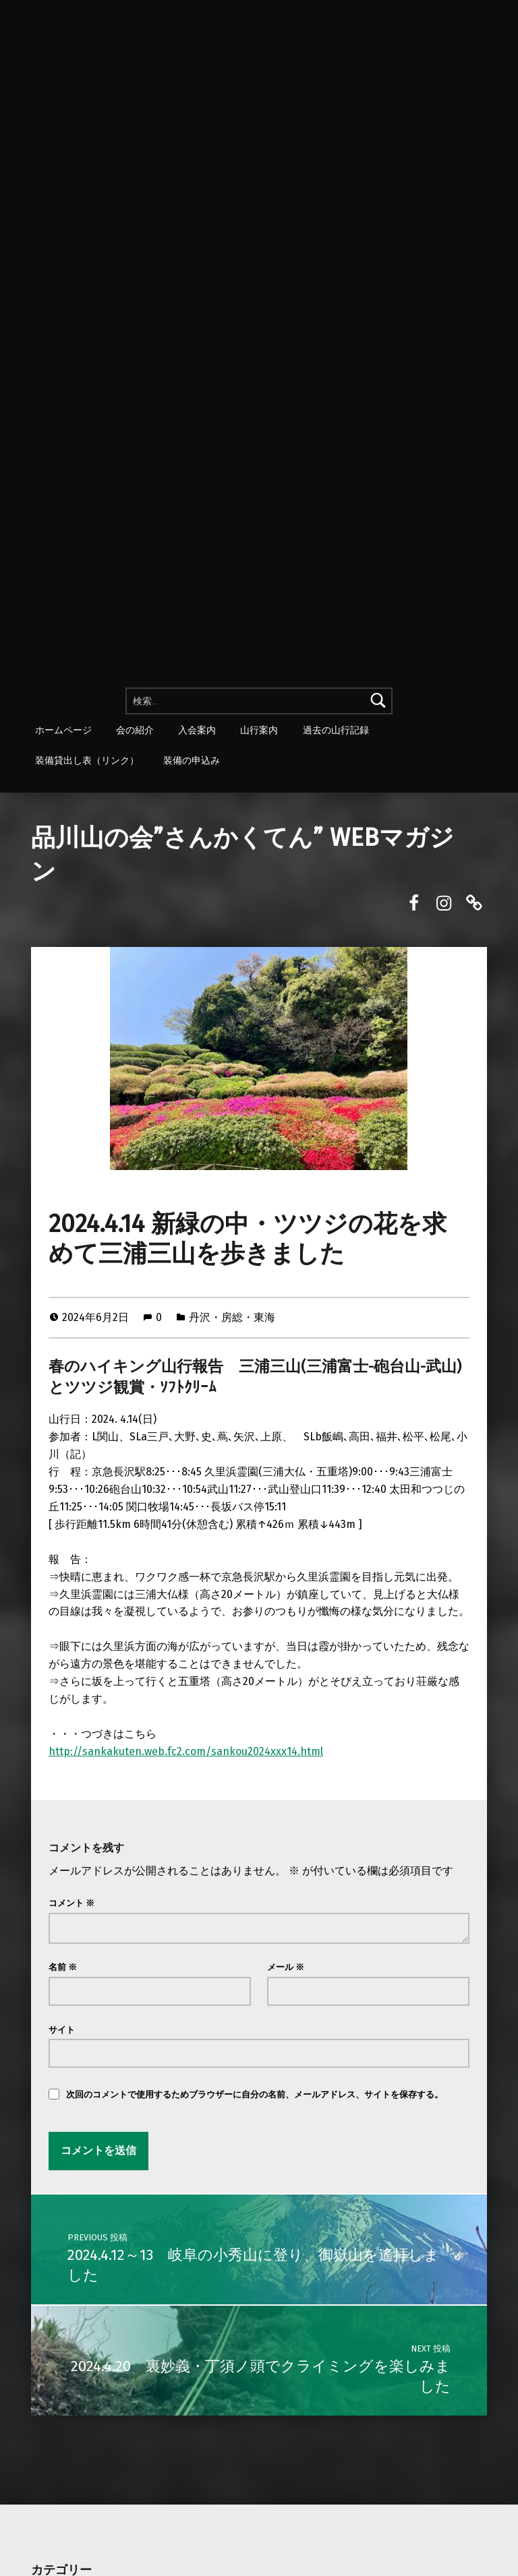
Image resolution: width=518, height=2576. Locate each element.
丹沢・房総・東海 (232, 1317)
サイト (62, 2030)
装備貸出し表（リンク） (87, 760)
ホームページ (63, 729)
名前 (63, 1967)
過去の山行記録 (336, 729)
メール (285, 1967)
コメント (71, 1903)
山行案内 (260, 729)
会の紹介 (135, 729)
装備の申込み (191, 760)
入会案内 (197, 729)
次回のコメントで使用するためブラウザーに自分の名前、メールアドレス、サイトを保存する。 (254, 2094)
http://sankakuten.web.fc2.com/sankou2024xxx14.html (186, 1751)
